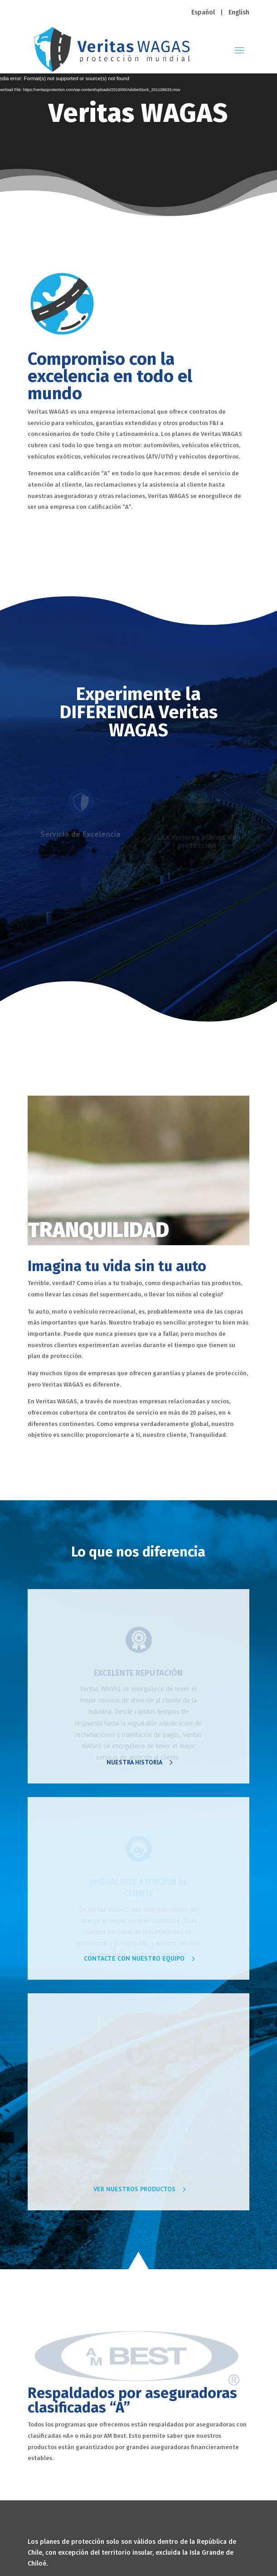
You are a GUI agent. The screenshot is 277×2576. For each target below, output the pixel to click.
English (238, 12)
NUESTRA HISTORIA (134, 1762)
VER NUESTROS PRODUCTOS (134, 2189)
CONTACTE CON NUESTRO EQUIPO (134, 1958)
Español (203, 12)
